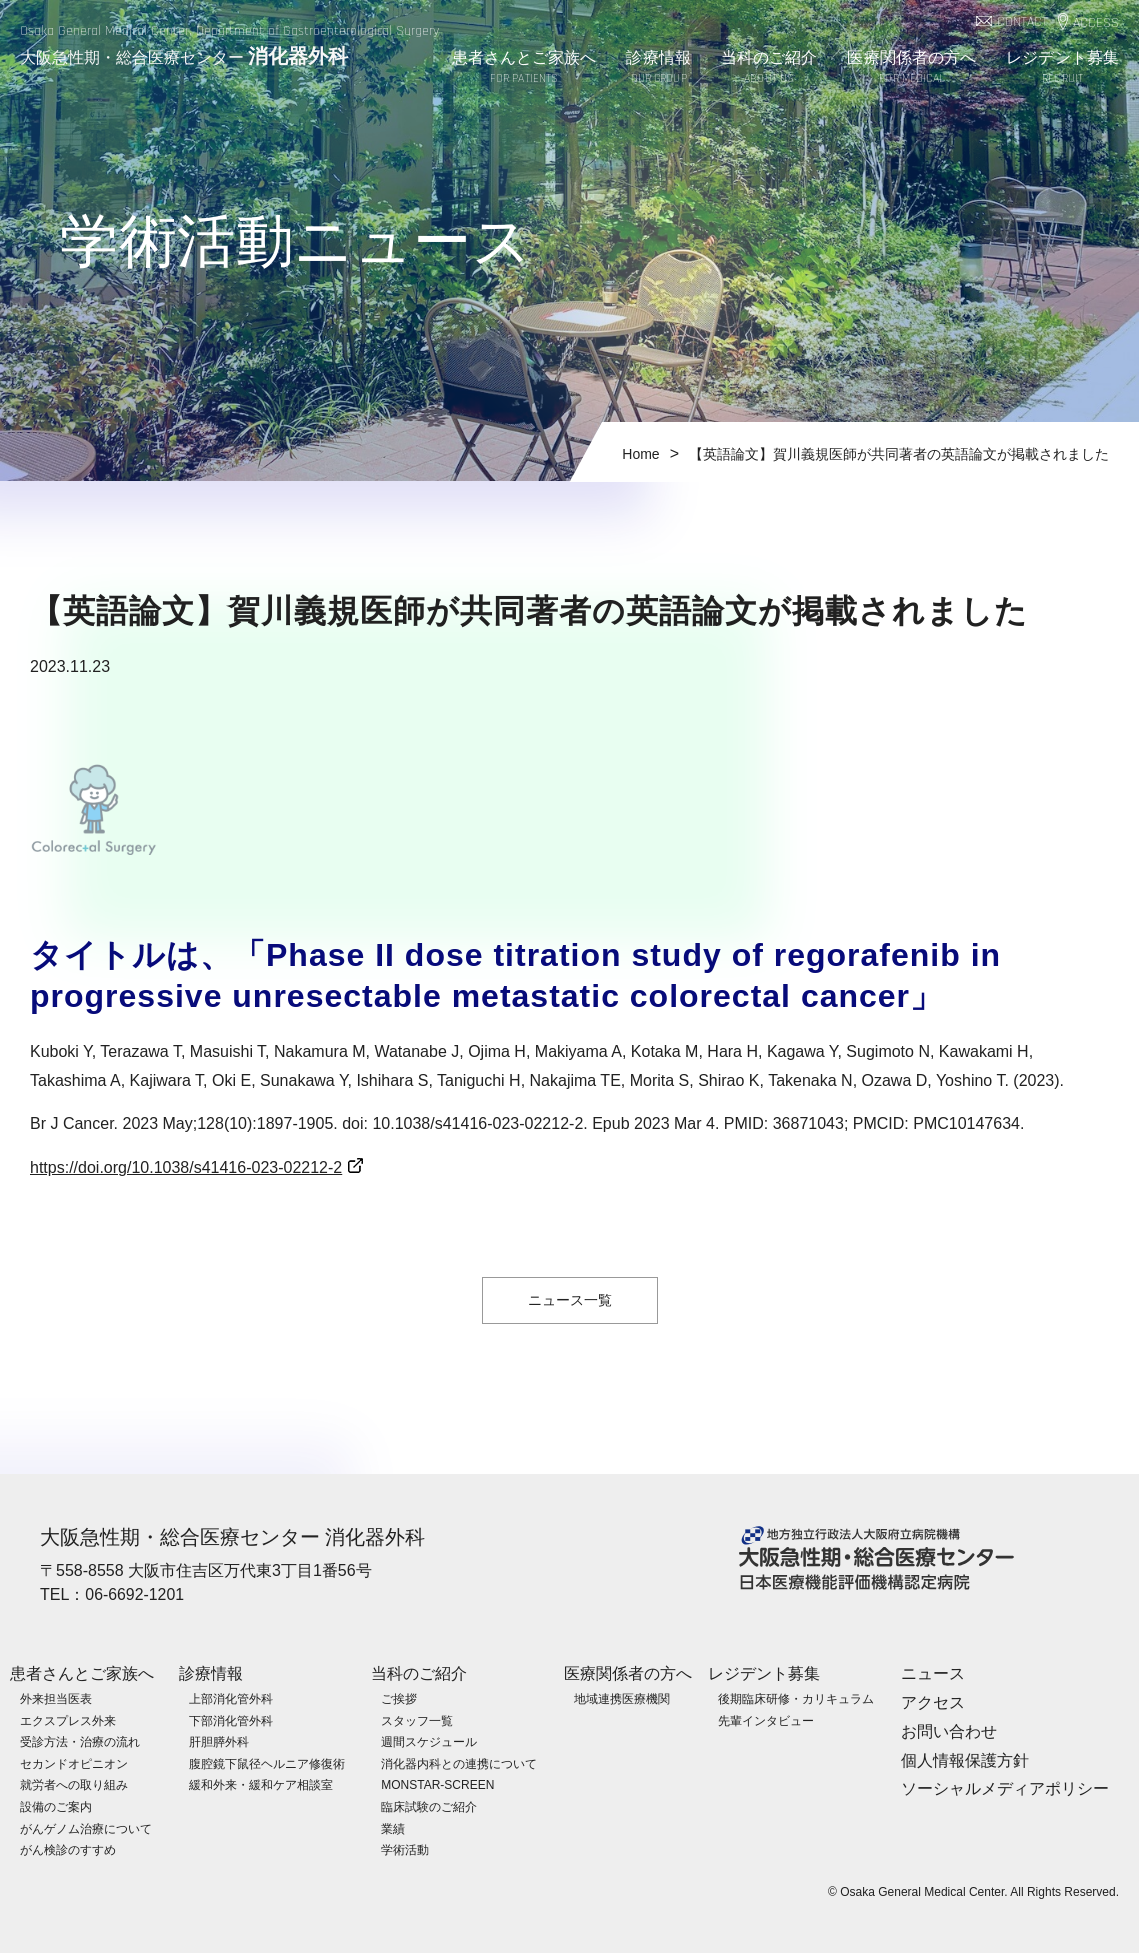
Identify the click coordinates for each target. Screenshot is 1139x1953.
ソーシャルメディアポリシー (1005, 1788)
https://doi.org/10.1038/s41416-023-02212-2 (186, 1167)
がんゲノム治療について (86, 1828)
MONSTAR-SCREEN (437, 1785)
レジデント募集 (1062, 68)
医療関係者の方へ (911, 68)
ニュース (933, 1672)
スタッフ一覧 (417, 1720)
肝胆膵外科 (219, 1741)
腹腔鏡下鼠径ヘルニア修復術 (267, 1763)
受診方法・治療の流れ (80, 1741)
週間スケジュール (429, 1741)
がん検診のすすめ (68, 1849)
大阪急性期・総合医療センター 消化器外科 (233, 1537)
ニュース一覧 (570, 1300)
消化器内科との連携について (459, 1763)
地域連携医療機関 (622, 1698)
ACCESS (1096, 23)
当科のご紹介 (769, 68)
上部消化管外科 (231, 1698)
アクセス (933, 1701)
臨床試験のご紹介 (429, 1806)
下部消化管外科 (231, 1720)
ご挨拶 (399, 1698)
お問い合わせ (949, 1730)
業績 (393, 1828)
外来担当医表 (56, 1698)
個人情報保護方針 (965, 1759)
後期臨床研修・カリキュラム (796, 1698)
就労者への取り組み (74, 1785)
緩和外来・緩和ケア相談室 (261, 1785)
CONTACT (1022, 22)
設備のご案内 (56, 1806)
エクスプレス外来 (68, 1720)
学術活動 (405, 1849)
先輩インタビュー (766, 1720)
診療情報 (658, 68)
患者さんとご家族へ (524, 68)
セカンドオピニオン (74, 1763)
